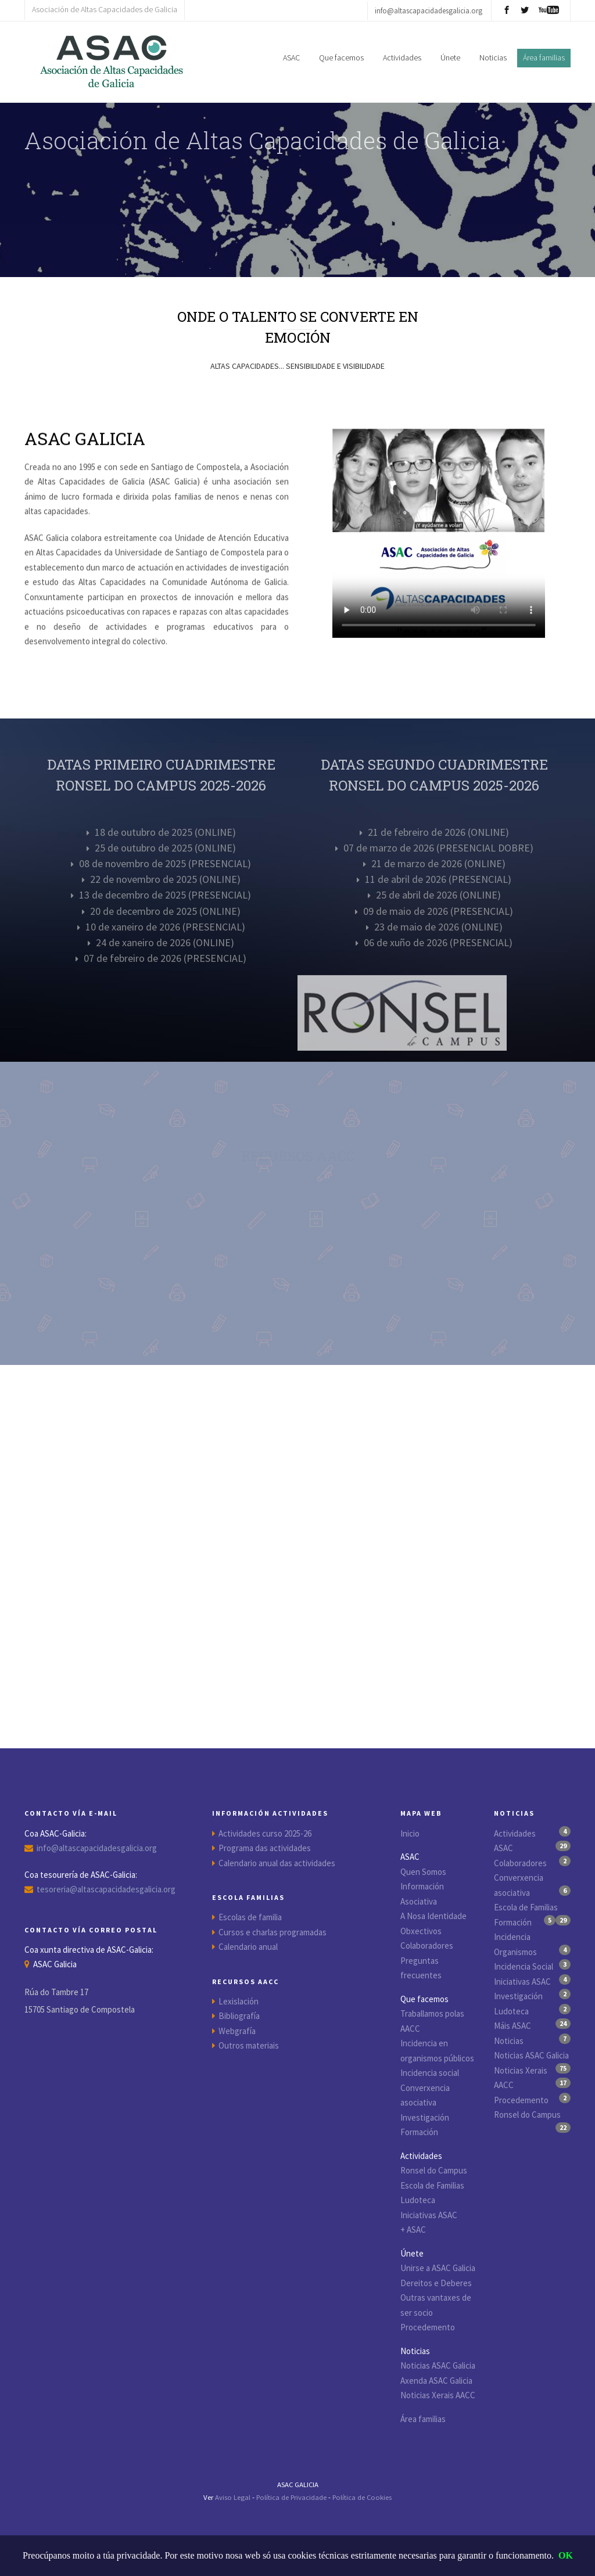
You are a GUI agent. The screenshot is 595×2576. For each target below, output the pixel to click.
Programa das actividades (264, 1847)
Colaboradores (426, 1945)
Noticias (493, 57)
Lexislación (238, 2001)
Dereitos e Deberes (436, 2282)
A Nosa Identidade (433, 1915)
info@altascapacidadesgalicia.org (97, 1847)
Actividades (402, 57)
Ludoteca (417, 2199)
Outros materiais (248, 2045)
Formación (419, 2131)
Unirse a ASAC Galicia (437, 2267)
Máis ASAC (512, 2025)
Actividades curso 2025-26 (264, 1833)
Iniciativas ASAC (428, 2215)
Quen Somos (423, 1871)
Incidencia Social (523, 1966)
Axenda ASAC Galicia (436, 2380)
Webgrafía (237, 2030)
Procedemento (427, 2327)
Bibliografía (239, 2015)
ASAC (291, 57)
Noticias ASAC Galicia (437, 2365)
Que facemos (341, 57)
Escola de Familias (432, 2185)
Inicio (410, 1833)
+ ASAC (413, 2229)
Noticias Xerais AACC (437, 2395)
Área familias (423, 2418)
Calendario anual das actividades (276, 1863)
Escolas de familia (250, 1917)
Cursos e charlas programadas (272, 1932)
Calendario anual (248, 1946)
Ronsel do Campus (433, 2170)
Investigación (424, 2117)
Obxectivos (421, 1931)
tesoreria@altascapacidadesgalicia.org (106, 1889)
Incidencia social (429, 2072)
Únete (450, 57)
